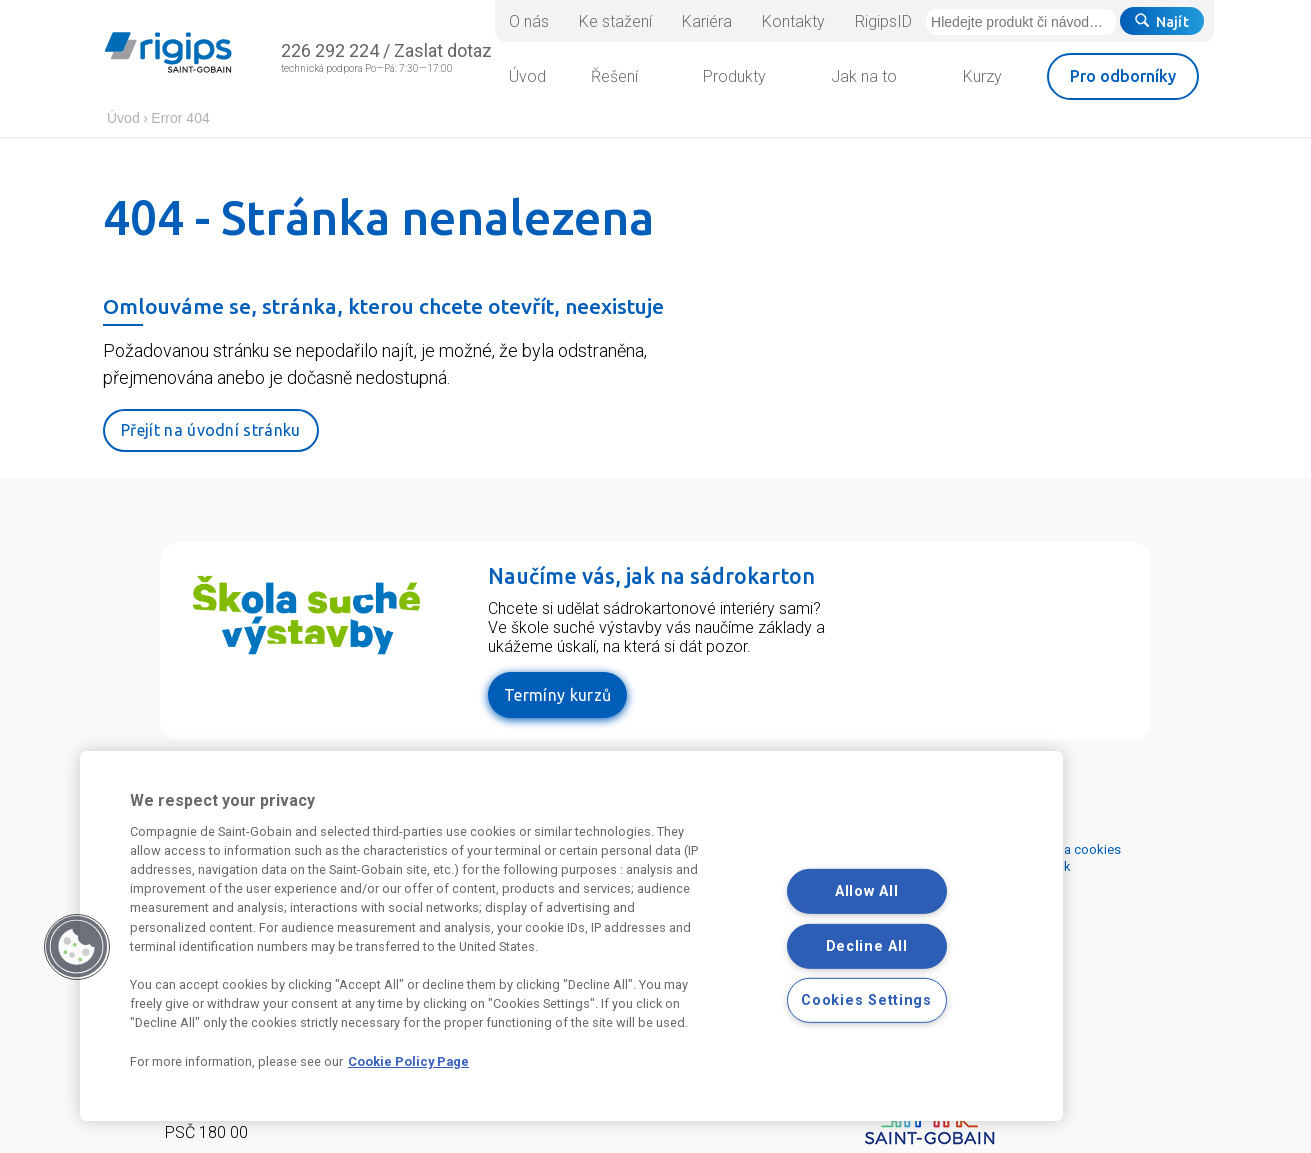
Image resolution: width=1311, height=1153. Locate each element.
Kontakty (793, 21)
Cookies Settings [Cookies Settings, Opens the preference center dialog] (866, 1000)
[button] (77, 947)
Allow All (866, 891)
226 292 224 (330, 50)
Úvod (123, 118)
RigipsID (883, 21)
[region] (571, 936)
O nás (529, 21)
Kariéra (707, 21)
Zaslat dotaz (443, 50)
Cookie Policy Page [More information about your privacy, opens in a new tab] (408, 1061)
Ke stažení (615, 21)
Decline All (867, 945)
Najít (1162, 22)
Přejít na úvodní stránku (211, 430)
